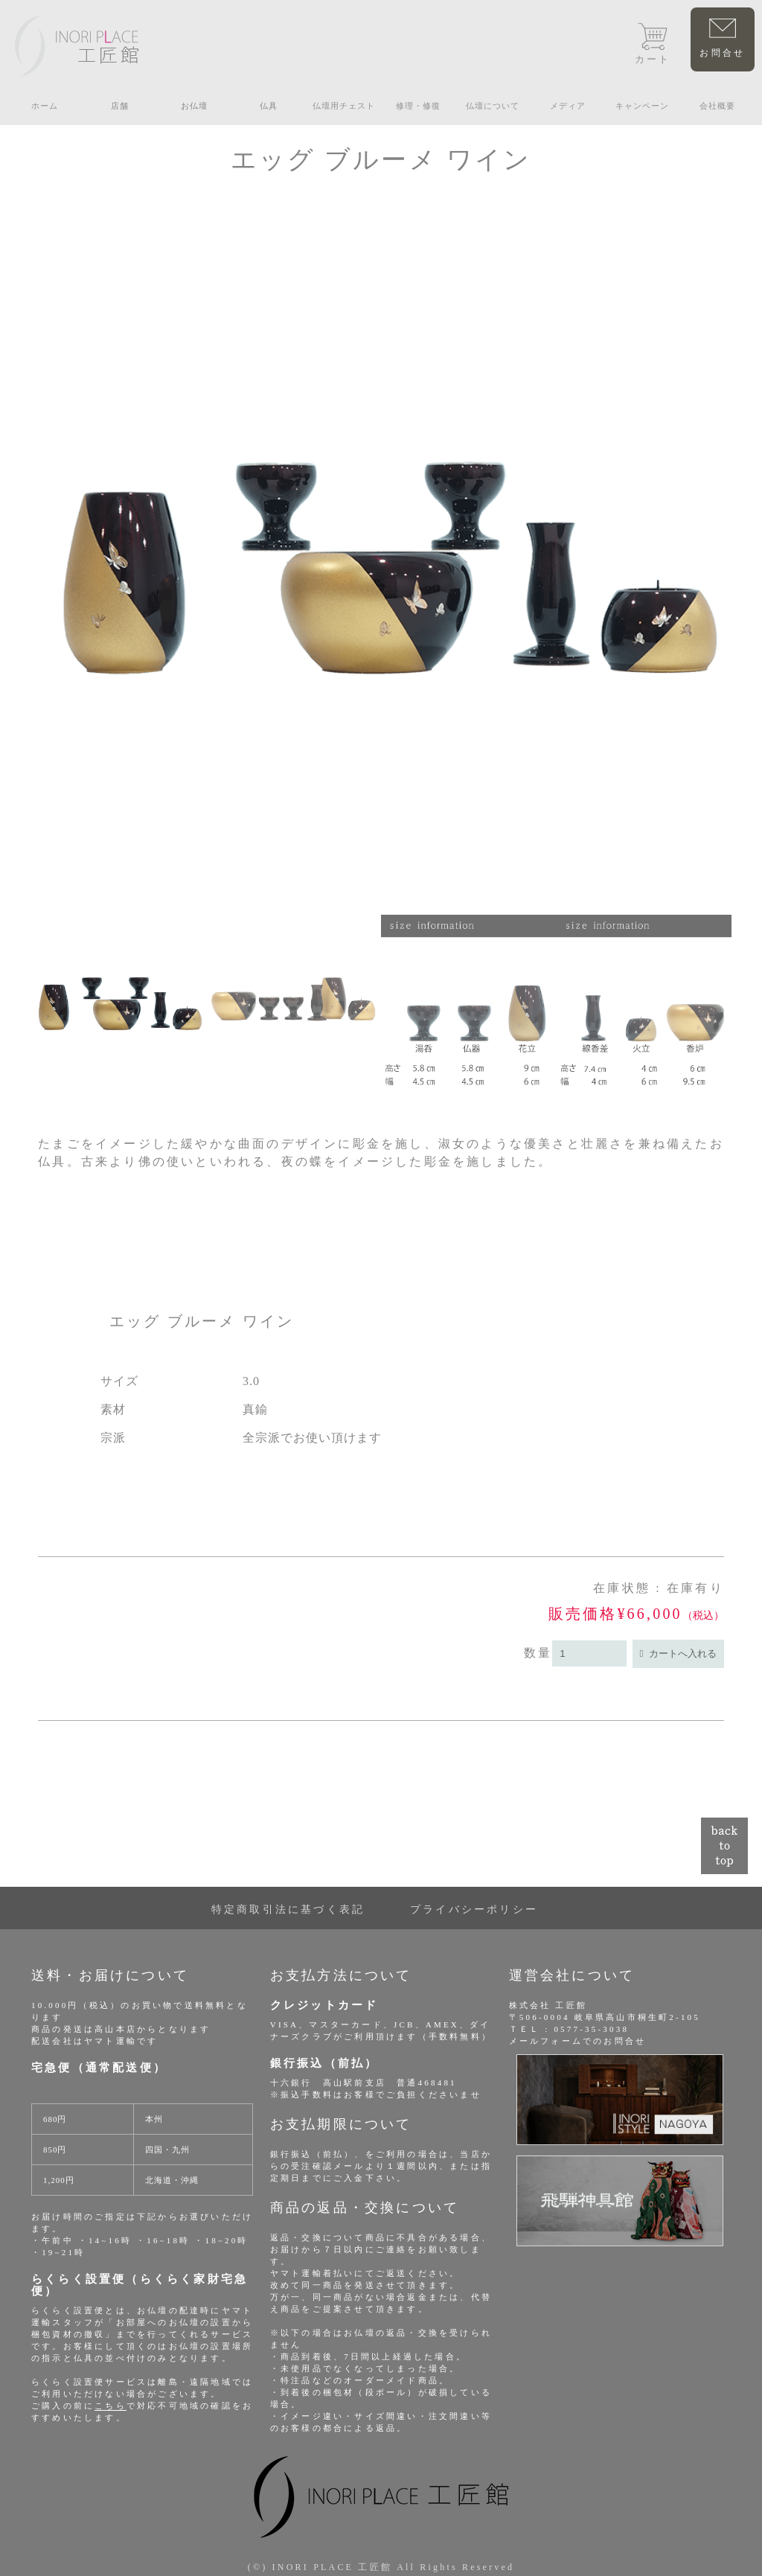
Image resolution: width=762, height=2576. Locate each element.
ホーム (44, 105)
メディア (568, 105)
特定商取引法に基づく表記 (288, 1909)
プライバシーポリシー (474, 1909)
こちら (111, 2405)
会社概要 (717, 105)
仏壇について (492, 105)
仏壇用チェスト (344, 105)
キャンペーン (642, 105)
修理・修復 (418, 105)
